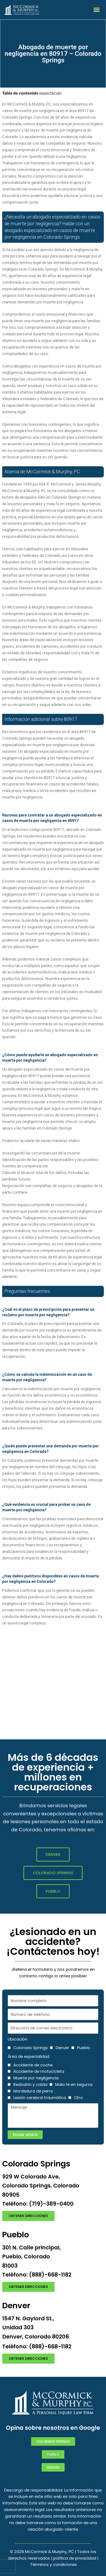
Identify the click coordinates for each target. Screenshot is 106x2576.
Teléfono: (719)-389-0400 (38, 2204)
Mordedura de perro (33, 2091)
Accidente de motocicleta (38, 2071)
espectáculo (50, 93)
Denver (62, 2047)
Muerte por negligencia (35, 2078)
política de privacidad (74, 2558)
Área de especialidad (28, 2056)
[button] (97, 10)
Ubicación (17, 2039)
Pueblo (83, 2047)
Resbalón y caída (30, 2084)
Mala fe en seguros (74, 2084)
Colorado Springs (30, 2047)
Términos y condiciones (53, 2564)
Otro (78, 2097)
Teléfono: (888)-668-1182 (36, 2275)
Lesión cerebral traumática (39, 2097)
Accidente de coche (33, 2065)
